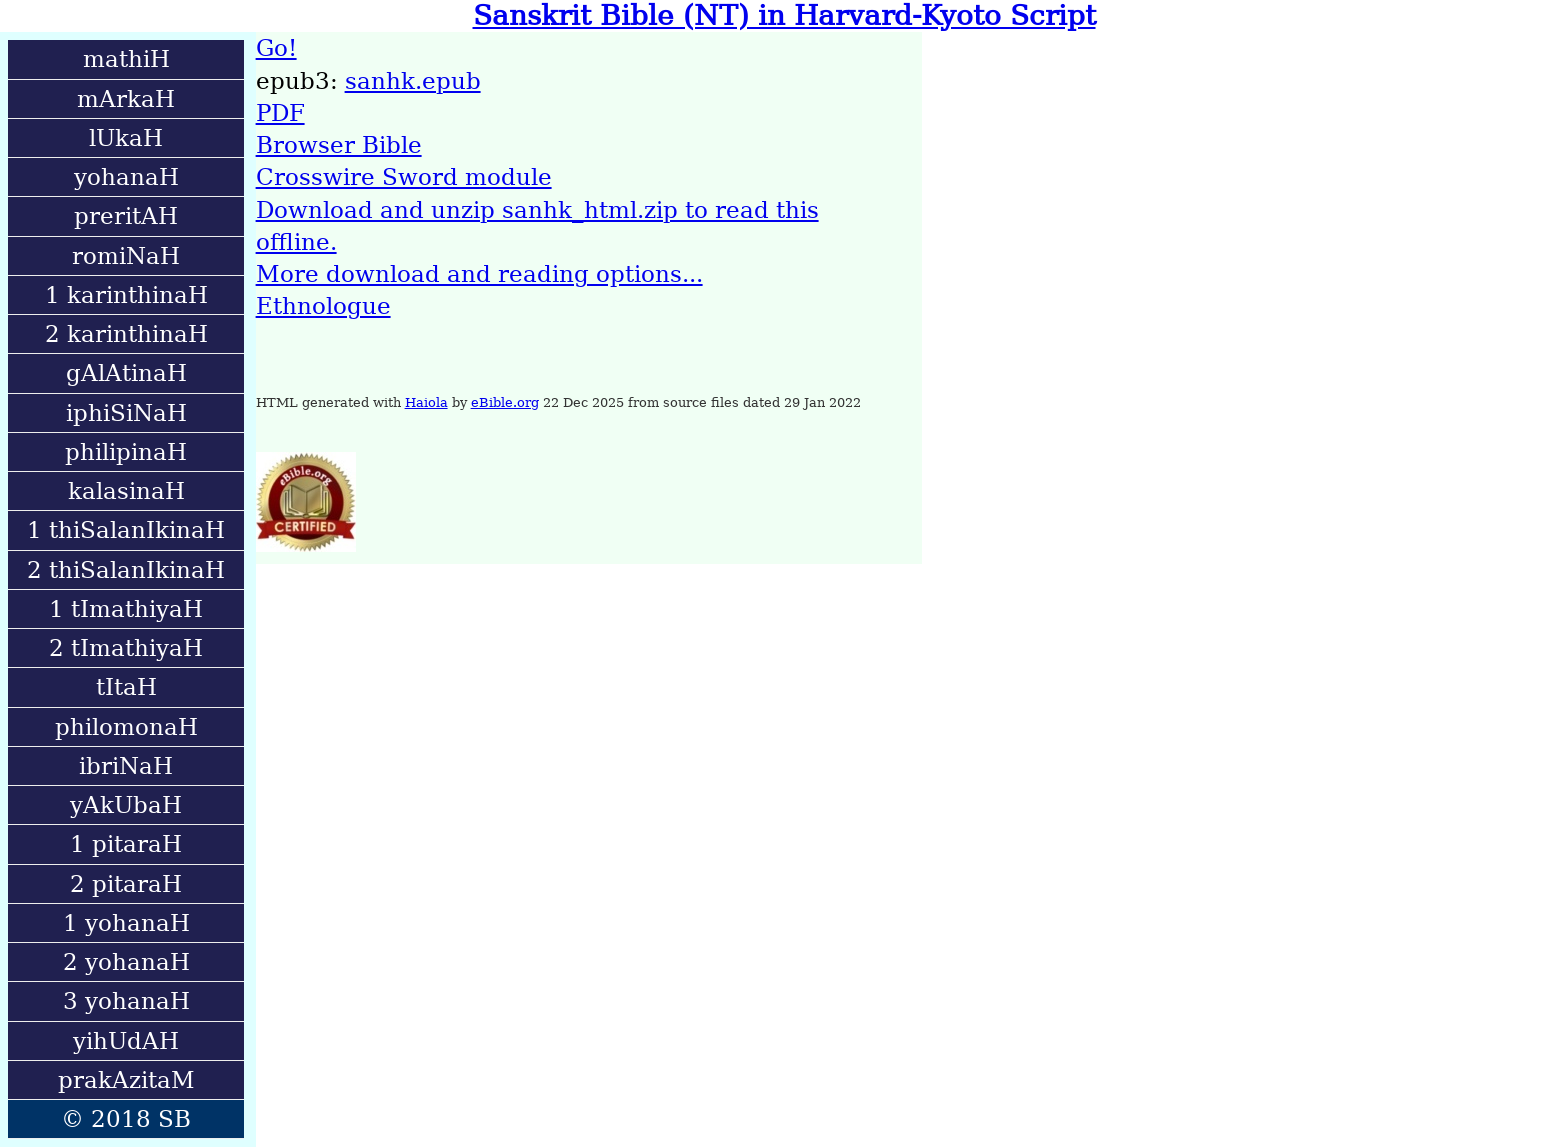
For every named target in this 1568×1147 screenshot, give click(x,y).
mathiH (126, 59)
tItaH (126, 687)
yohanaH (126, 177)
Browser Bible (339, 145)
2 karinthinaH (126, 334)
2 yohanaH (126, 962)
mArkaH (126, 99)
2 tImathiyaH (126, 648)
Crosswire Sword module (404, 177)
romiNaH (126, 256)
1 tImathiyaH (126, 609)
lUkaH (126, 138)
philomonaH (126, 727)
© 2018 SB (126, 1119)
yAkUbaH (126, 805)
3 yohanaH (126, 1001)
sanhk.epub (413, 81)
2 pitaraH (126, 884)
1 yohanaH (126, 923)
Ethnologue (323, 306)
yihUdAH (126, 1041)
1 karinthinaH (126, 295)
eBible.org (505, 402)
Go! (276, 48)
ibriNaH (126, 766)
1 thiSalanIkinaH (126, 530)
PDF (280, 113)
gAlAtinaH (126, 373)
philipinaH (126, 452)
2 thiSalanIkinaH (126, 570)
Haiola (426, 402)
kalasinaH (126, 491)
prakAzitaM (126, 1080)
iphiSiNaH (126, 413)
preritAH (126, 216)
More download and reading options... (479, 274)
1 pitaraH (126, 844)
